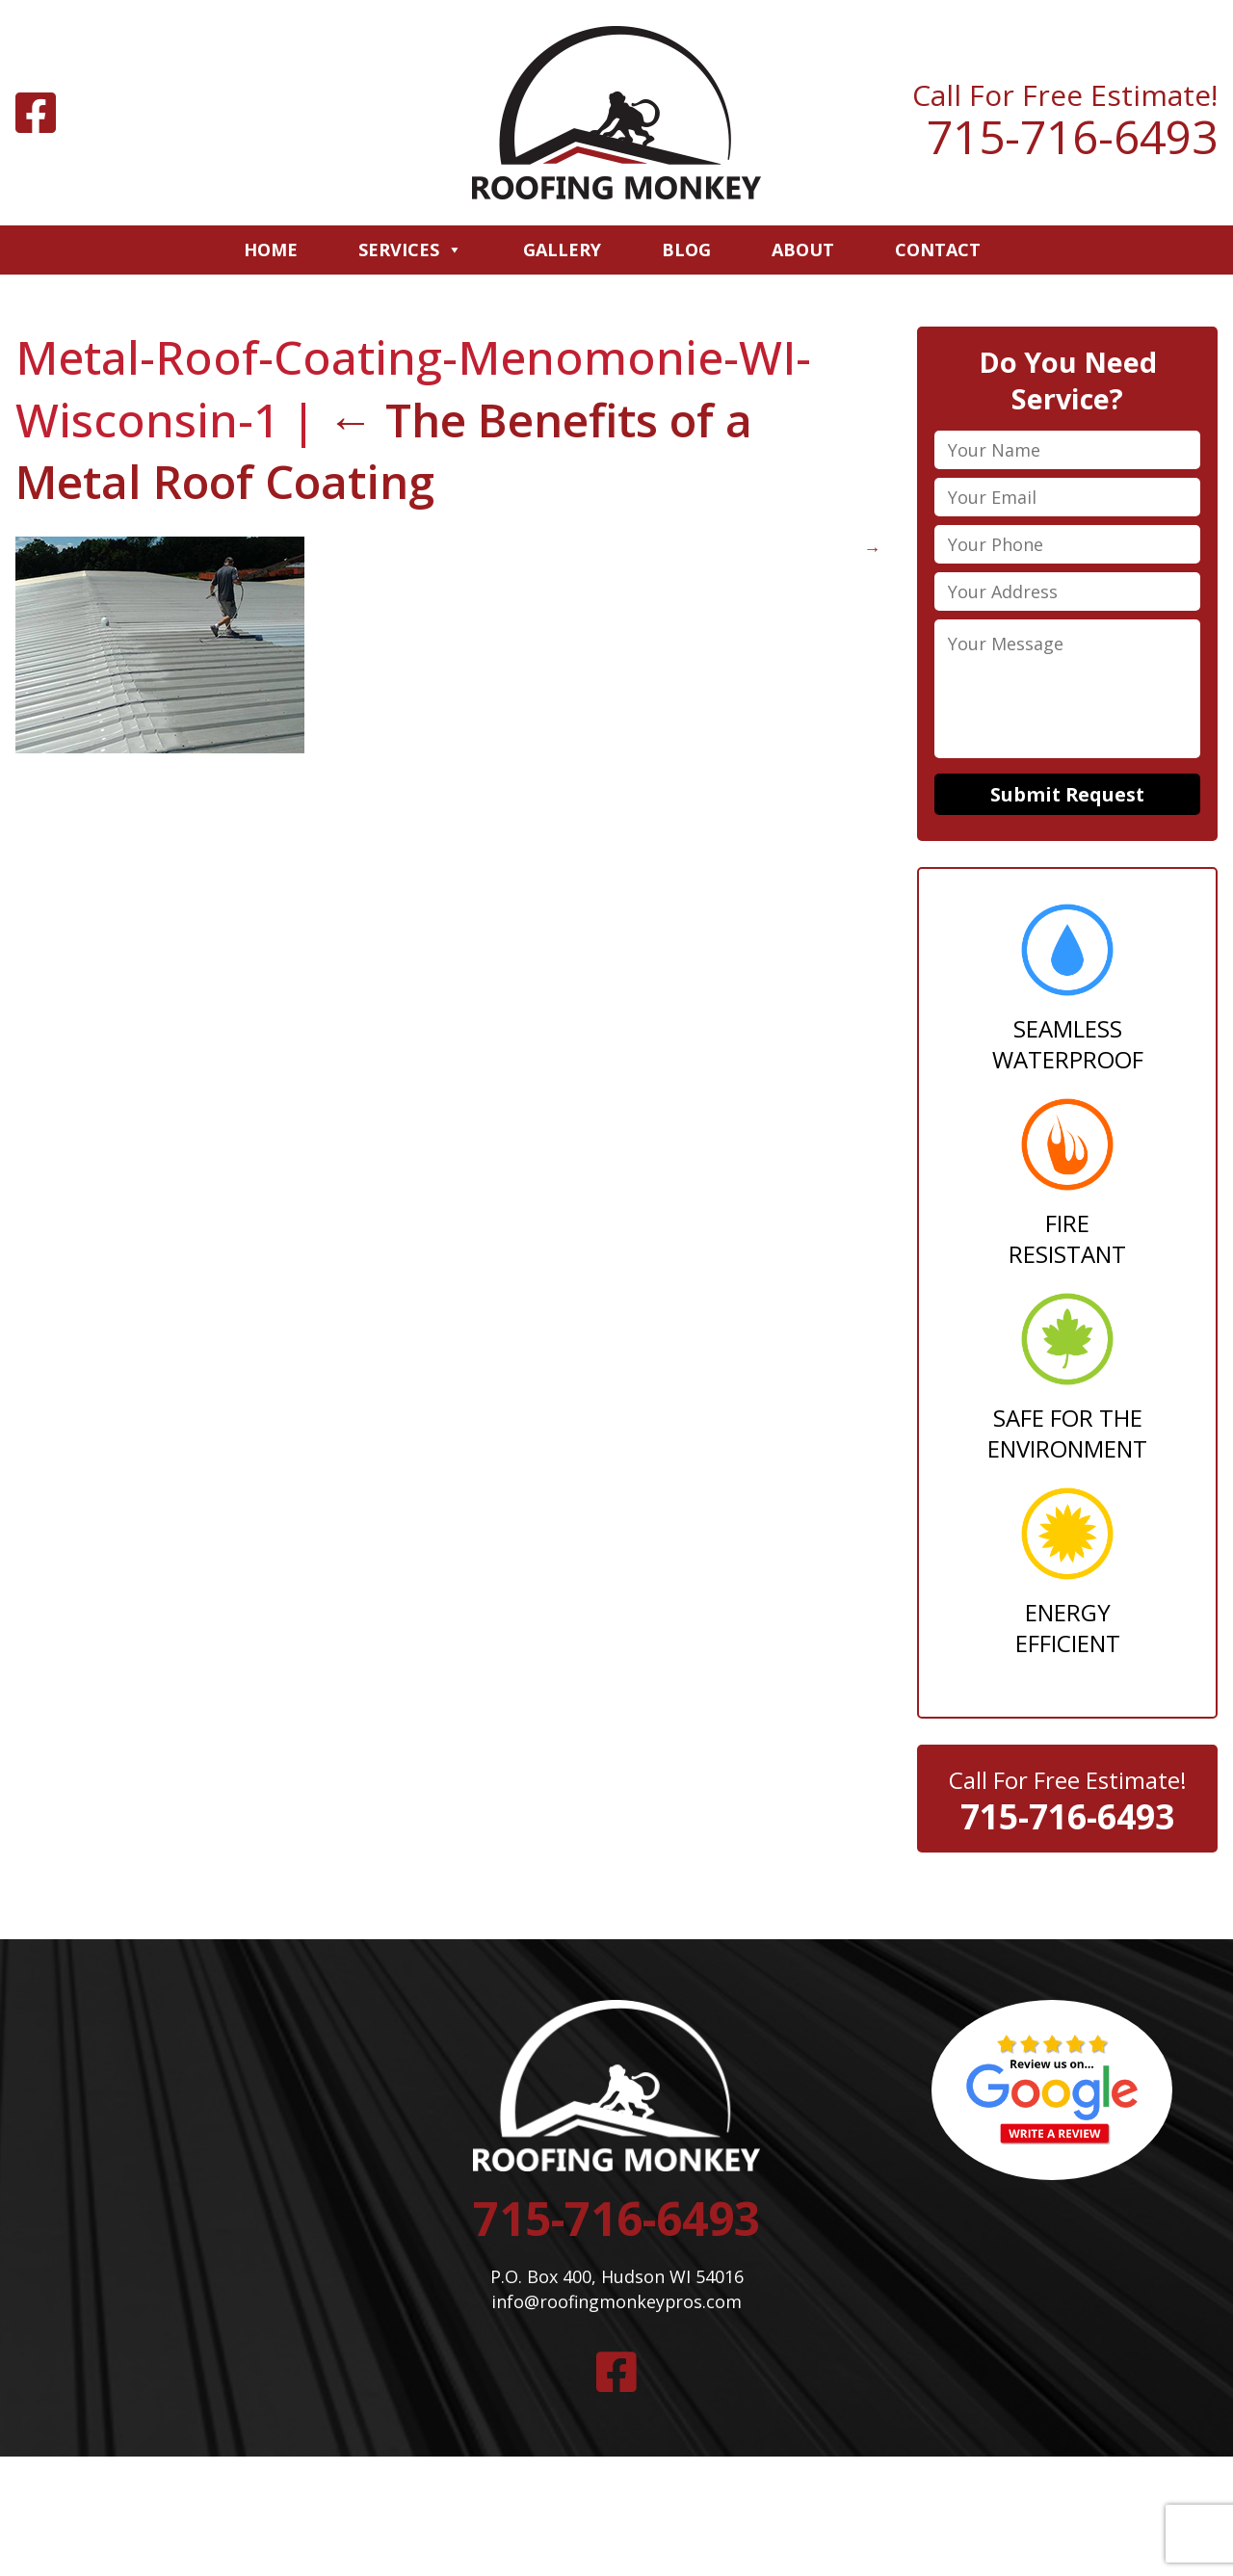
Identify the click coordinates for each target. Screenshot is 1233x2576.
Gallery (562, 249)
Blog (686, 249)
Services (410, 249)
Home (271, 249)
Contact (938, 249)
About (803, 249)
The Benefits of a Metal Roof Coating (386, 450)
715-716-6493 (1072, 136)
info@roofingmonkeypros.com (616, 2305)
